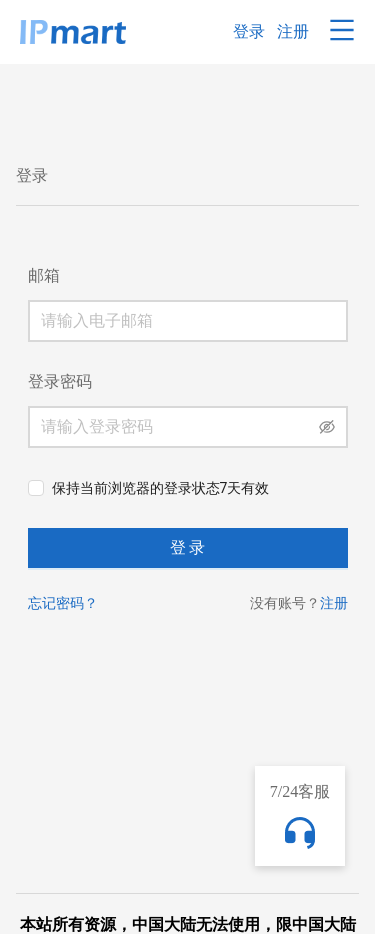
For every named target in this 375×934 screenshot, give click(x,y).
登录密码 (60, 381)
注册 (293, 31)
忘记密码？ (63, 603)
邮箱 (44, 275)
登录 (249, 31)
